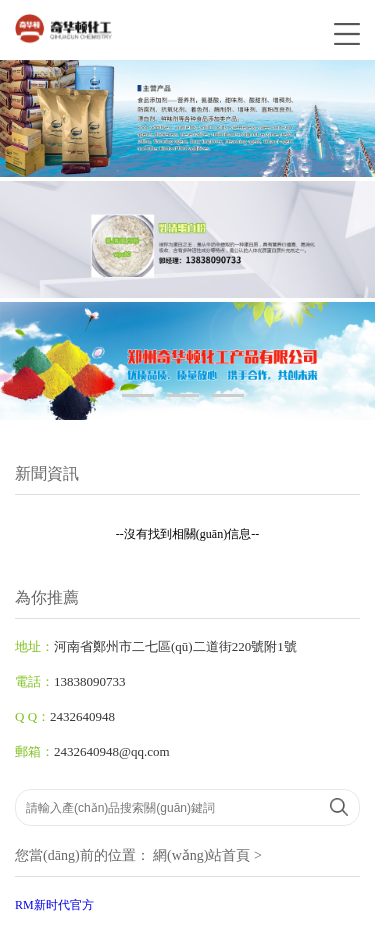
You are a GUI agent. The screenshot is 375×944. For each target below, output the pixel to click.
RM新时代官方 (54, 905)
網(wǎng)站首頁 (201, 855)
